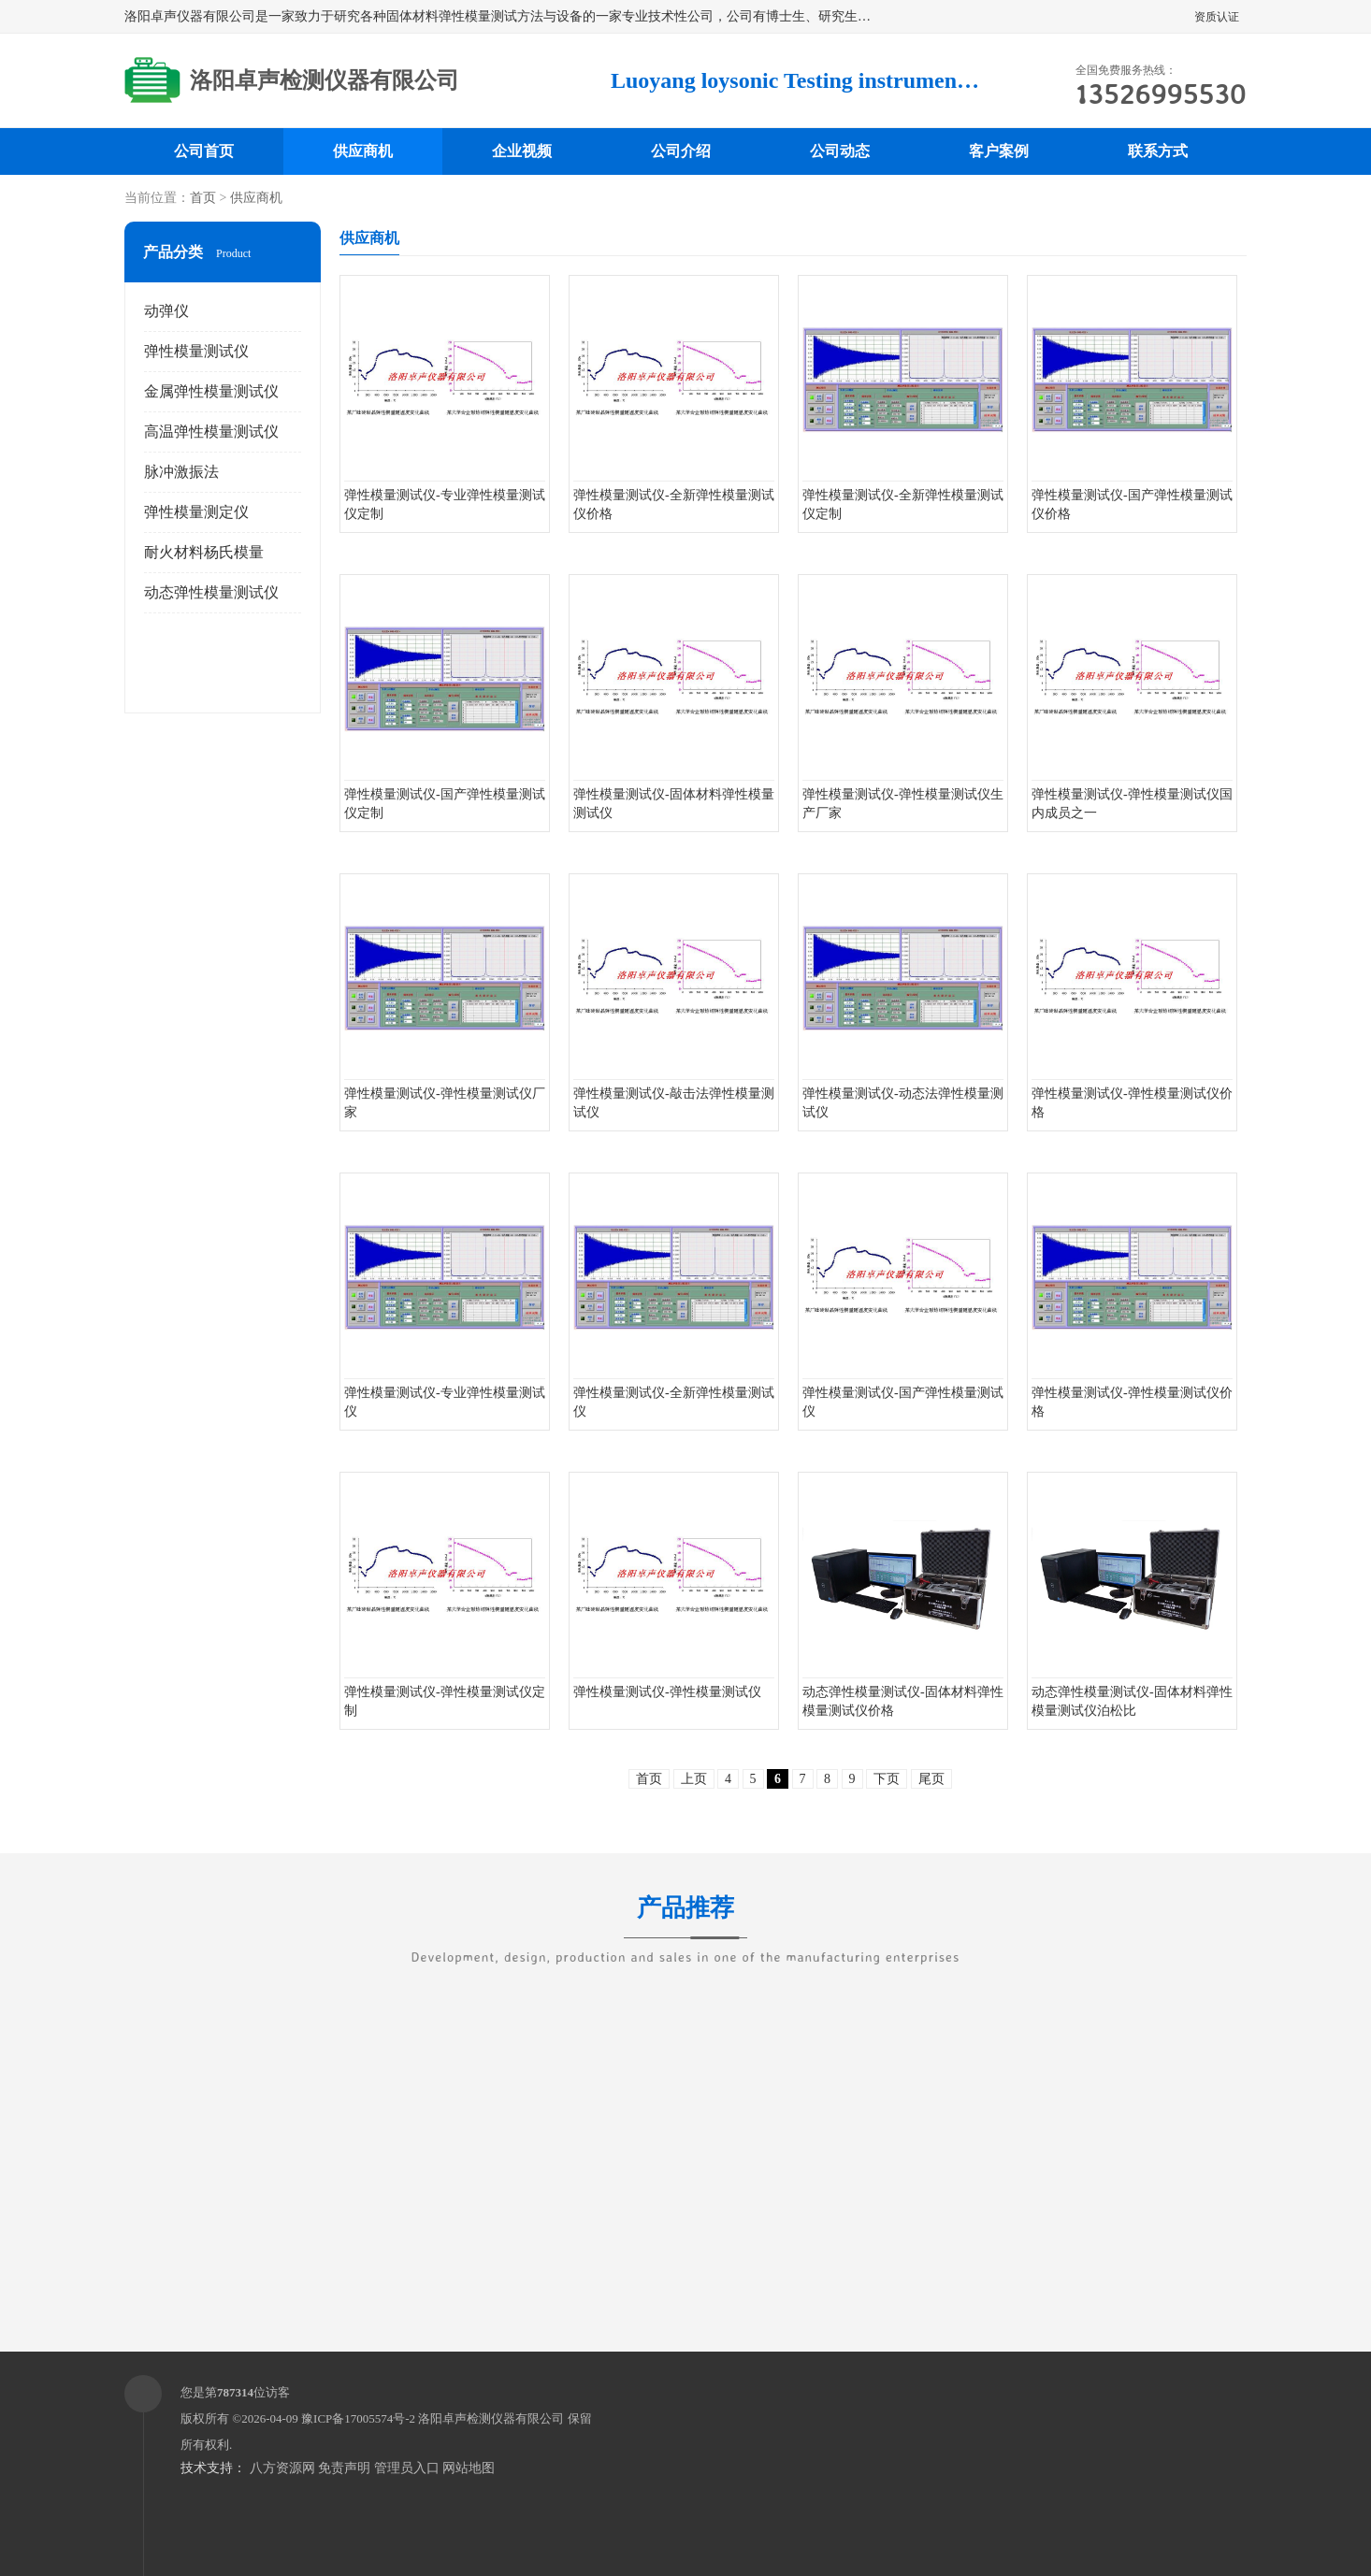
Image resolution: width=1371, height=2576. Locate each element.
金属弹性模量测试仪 (211, 391)
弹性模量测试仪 (196, 351)
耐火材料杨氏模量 (204, 552)
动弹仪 (166, 311)
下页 (886, 1779)
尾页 (931, 1779)
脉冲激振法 (181, 472)
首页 (203, 198)
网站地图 (468, 2468)
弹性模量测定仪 (196, 512)
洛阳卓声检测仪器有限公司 (491, 2418)
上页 (694, 1779)
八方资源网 (282, 2468)
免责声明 (344, 2468)
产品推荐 (685, 1919)
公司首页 (204, 151)
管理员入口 (407, 2468)
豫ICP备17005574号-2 (358, 2418)
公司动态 (840, 151)
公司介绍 (681, 151)
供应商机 (363, 151)
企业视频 (522, 151)
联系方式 (1158, 151)
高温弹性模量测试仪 (211, 431)
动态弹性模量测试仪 (211, 592)
